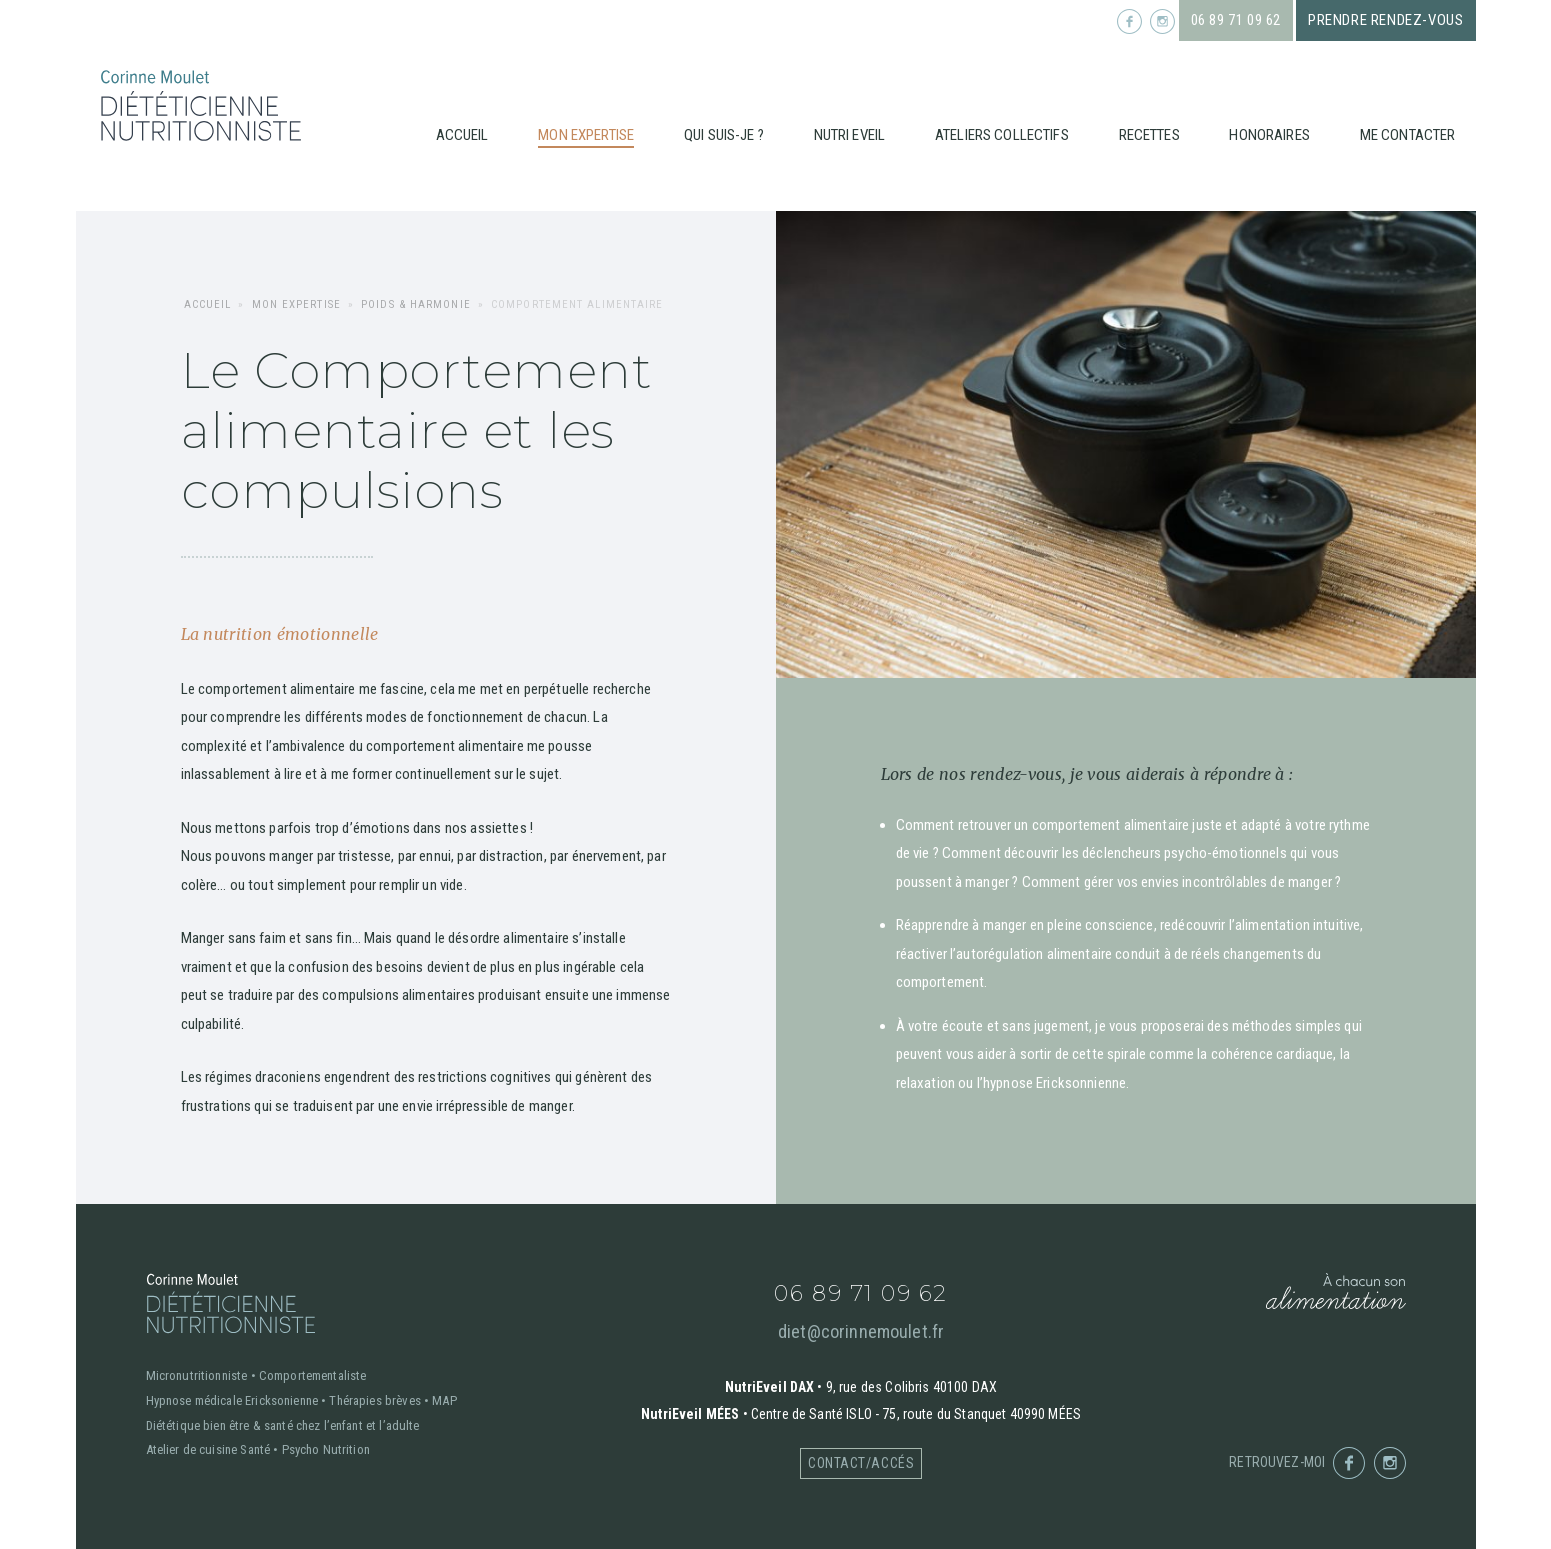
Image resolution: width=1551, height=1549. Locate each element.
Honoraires (1269, 135)
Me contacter (1408, 135)
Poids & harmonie (416, 304)
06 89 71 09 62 (1236, 20)
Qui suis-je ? (724, 135)
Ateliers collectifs (1002, 135)
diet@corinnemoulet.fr (861, 1331)
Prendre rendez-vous (1385, 20)
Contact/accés (861, 1463)
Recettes (1149, 135)
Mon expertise (586, 135)
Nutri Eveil (850, 135)
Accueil (462, 135)
